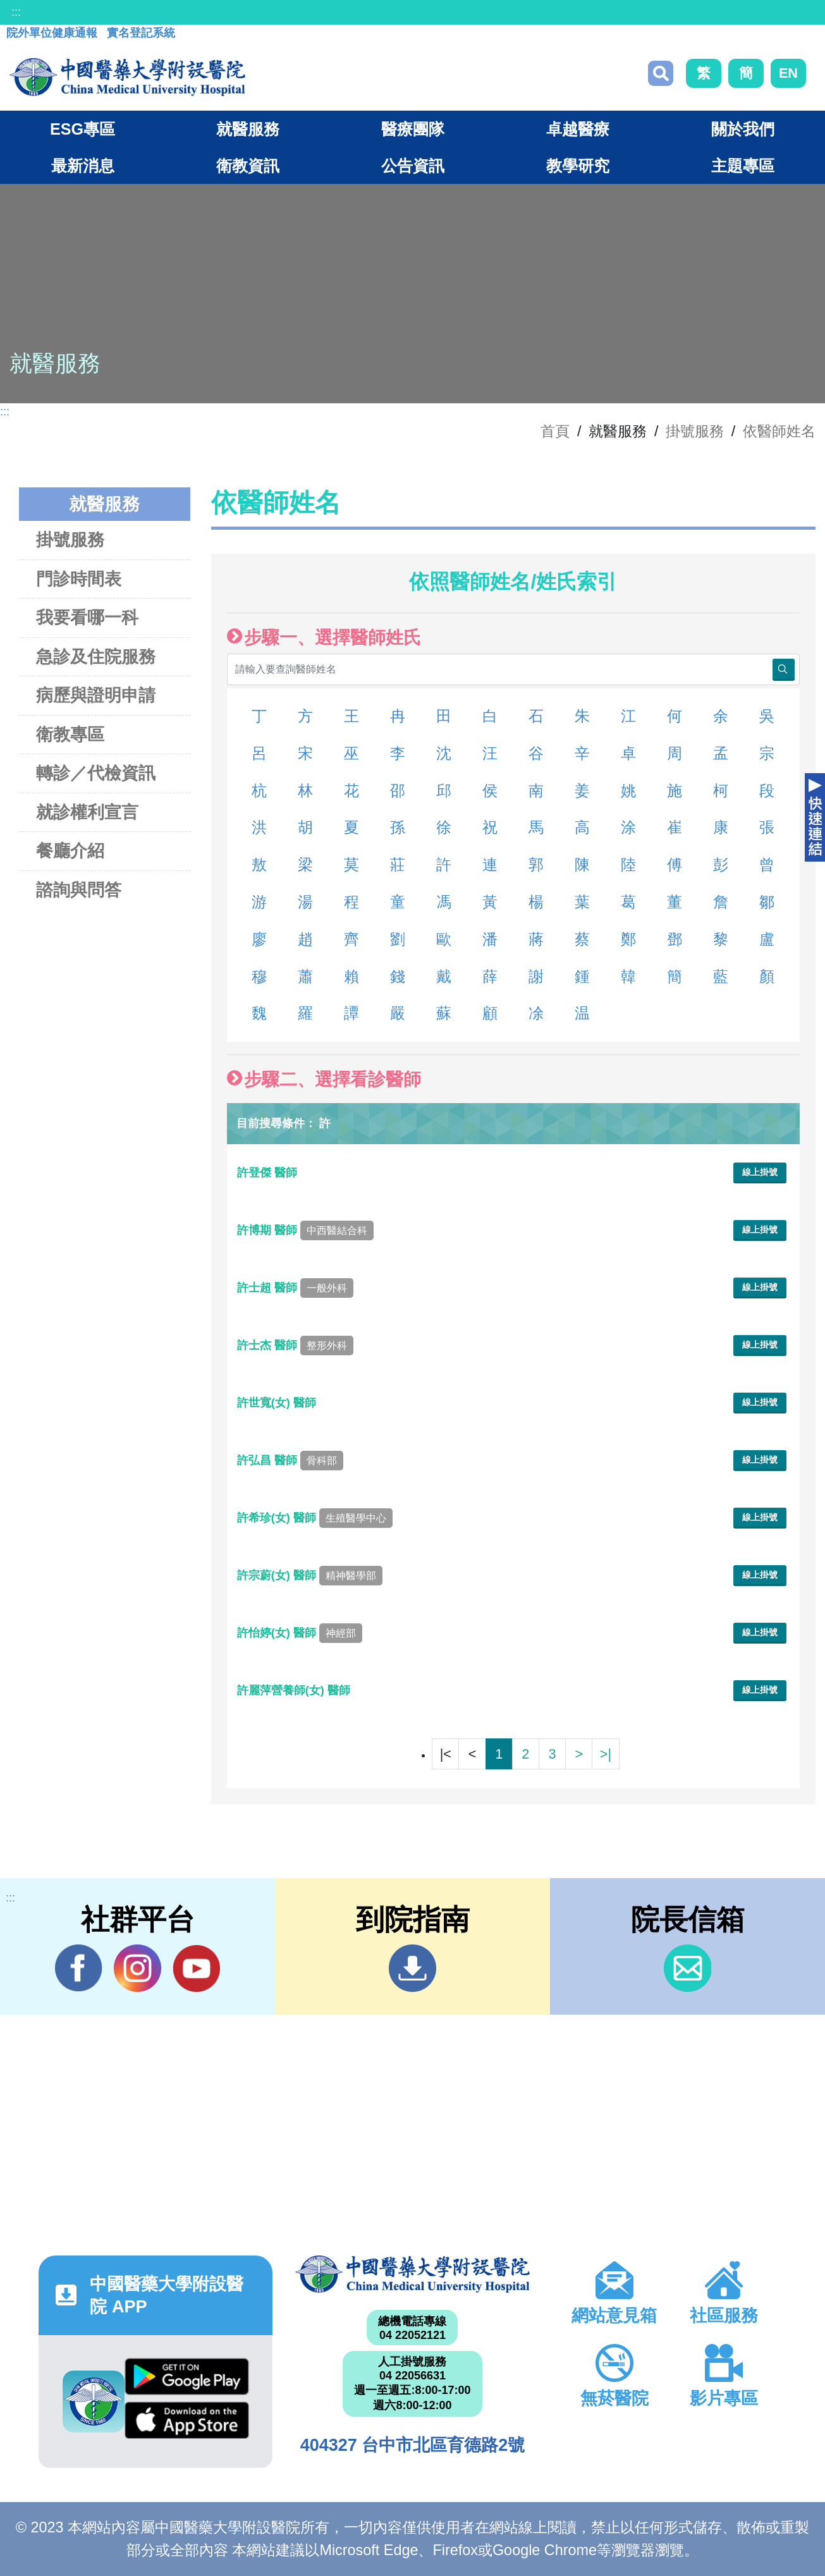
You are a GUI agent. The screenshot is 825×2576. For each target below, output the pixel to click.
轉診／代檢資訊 (96, 773)
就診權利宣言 (87, 812)
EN (788, 73)
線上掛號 (760, 1172)
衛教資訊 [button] (247, 165)
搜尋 (660, 73)
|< (445, 1754)
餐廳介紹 (70, 850)
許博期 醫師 (305, 1230)
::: (16, 12)
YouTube (196, 1967)
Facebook (78, 1967)
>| (605, 1754)
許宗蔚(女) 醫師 (309, 1575)
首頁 (555, 431)
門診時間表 (78, 579)
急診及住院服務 (96, 656)
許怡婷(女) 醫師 (299, 1633)
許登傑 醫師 (268, 1172)
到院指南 (412, 1968)
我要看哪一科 (87, 617)
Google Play (187, 2376)
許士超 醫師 (295, 1287)
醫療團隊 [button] (412, 129)
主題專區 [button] (742, 165)
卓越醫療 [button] (577, 129)
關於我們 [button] (742, 129)
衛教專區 (70, 734)
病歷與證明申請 (96, 695)
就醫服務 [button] (247, 129)
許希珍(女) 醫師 (315, 1517)
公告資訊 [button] (412, 165)
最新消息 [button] (82, 165)
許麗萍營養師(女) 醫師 (295, 1690)
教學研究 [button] (577, 165)
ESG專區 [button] (82, 129)
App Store (187, 2420)
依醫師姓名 (779, 431)
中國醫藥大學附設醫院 (412, 2274)
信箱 (687, 1968)
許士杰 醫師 (295, 1345)
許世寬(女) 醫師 (278, 1402)
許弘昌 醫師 (290, 1460)
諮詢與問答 (78, 890)
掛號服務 (695, 431)
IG (137, 1968)
